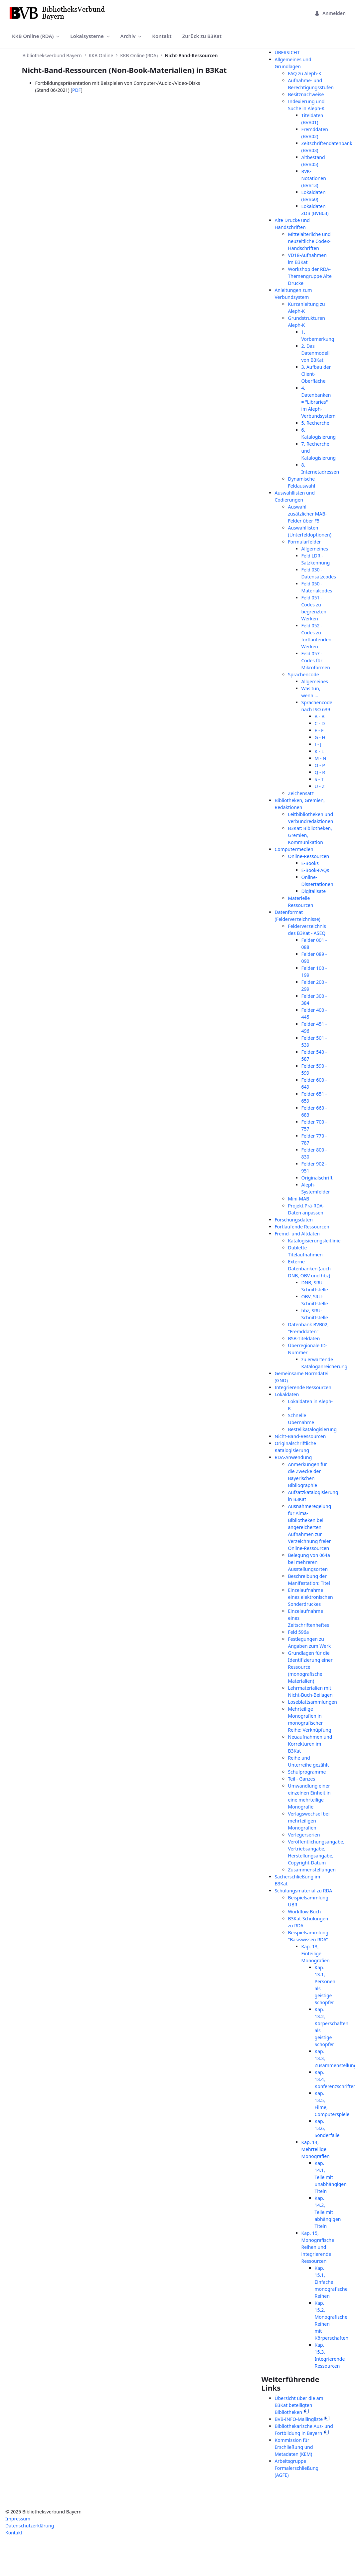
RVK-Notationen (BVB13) (313, 178)
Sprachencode (303, 674)
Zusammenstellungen (312, 1869)
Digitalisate (313, 891)
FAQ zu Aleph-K (304, 73)
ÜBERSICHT (287, 52)
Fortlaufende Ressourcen (302, 1226)
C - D (320, 723)
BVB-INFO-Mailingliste (299, 2419)
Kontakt (13, 2532)
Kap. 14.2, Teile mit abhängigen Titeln (328, 2212)
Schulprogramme (307, 1772)
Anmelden (330, 13)
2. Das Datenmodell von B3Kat (315, 353)
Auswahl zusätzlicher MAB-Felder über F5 (307, 514)
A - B (320, 716)
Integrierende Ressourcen (303, 1387)
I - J (318, 744)
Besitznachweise (306, 94)
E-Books (310, 863)
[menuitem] (35, 36)
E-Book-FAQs (315, 870)
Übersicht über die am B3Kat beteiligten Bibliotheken (299, 2405)
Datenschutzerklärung (29, 2525)
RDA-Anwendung (293, 1457)
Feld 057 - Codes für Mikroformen (315, 660)
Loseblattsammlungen (312, 1702)
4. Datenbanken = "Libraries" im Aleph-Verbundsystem (318, 402)
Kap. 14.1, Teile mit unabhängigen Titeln (331, 2177)
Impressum (17, 2518)
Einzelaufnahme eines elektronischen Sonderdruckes (310, 1597)
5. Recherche (315, 423)
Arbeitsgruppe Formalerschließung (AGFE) (297, 2468)
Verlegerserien (304, 1834)
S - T (319, 779)
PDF (76, 90)
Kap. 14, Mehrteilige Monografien (315, 2149)
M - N (320, 758)
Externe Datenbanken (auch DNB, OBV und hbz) (309, 1268)
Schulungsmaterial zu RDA (303, 1890)
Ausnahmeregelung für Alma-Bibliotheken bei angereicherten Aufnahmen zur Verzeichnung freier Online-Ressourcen (309, 1527)
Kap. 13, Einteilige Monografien (315, 1953)
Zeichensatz (301, 793)
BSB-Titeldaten (304, 1338)
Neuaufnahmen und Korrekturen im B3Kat (310, 1744)
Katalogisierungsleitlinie (314, 1240)
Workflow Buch (304, 1911)
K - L (319, 751)
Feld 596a (298, 1632)
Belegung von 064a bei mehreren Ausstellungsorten (309, 1562)
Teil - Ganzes (301, 1779)
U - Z (320, 786)
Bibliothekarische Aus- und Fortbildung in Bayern (304, 2429)
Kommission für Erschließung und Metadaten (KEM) (294, 2447)
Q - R (320, 772)
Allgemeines (314, 548)
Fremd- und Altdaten (297, 1233)
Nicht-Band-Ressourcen (300, 1436)
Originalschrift (317, 1178)
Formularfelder (304, 541)
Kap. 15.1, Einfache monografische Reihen (331, 2282)
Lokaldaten (287, 1394)
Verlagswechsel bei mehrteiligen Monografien (309, 1821)
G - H (320, 737)
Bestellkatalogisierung (312, 1429)
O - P (320, 765)
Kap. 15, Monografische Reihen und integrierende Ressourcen (317, 2247)
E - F (319, 730)
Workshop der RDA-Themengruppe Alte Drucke (310, 276)
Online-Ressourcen (308, 856)
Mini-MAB (298, 1198)
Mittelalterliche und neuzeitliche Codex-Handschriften (309, 241)
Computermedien (294, 849)
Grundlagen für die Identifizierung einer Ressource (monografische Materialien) (310, 1667)
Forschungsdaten (294, 1219)
